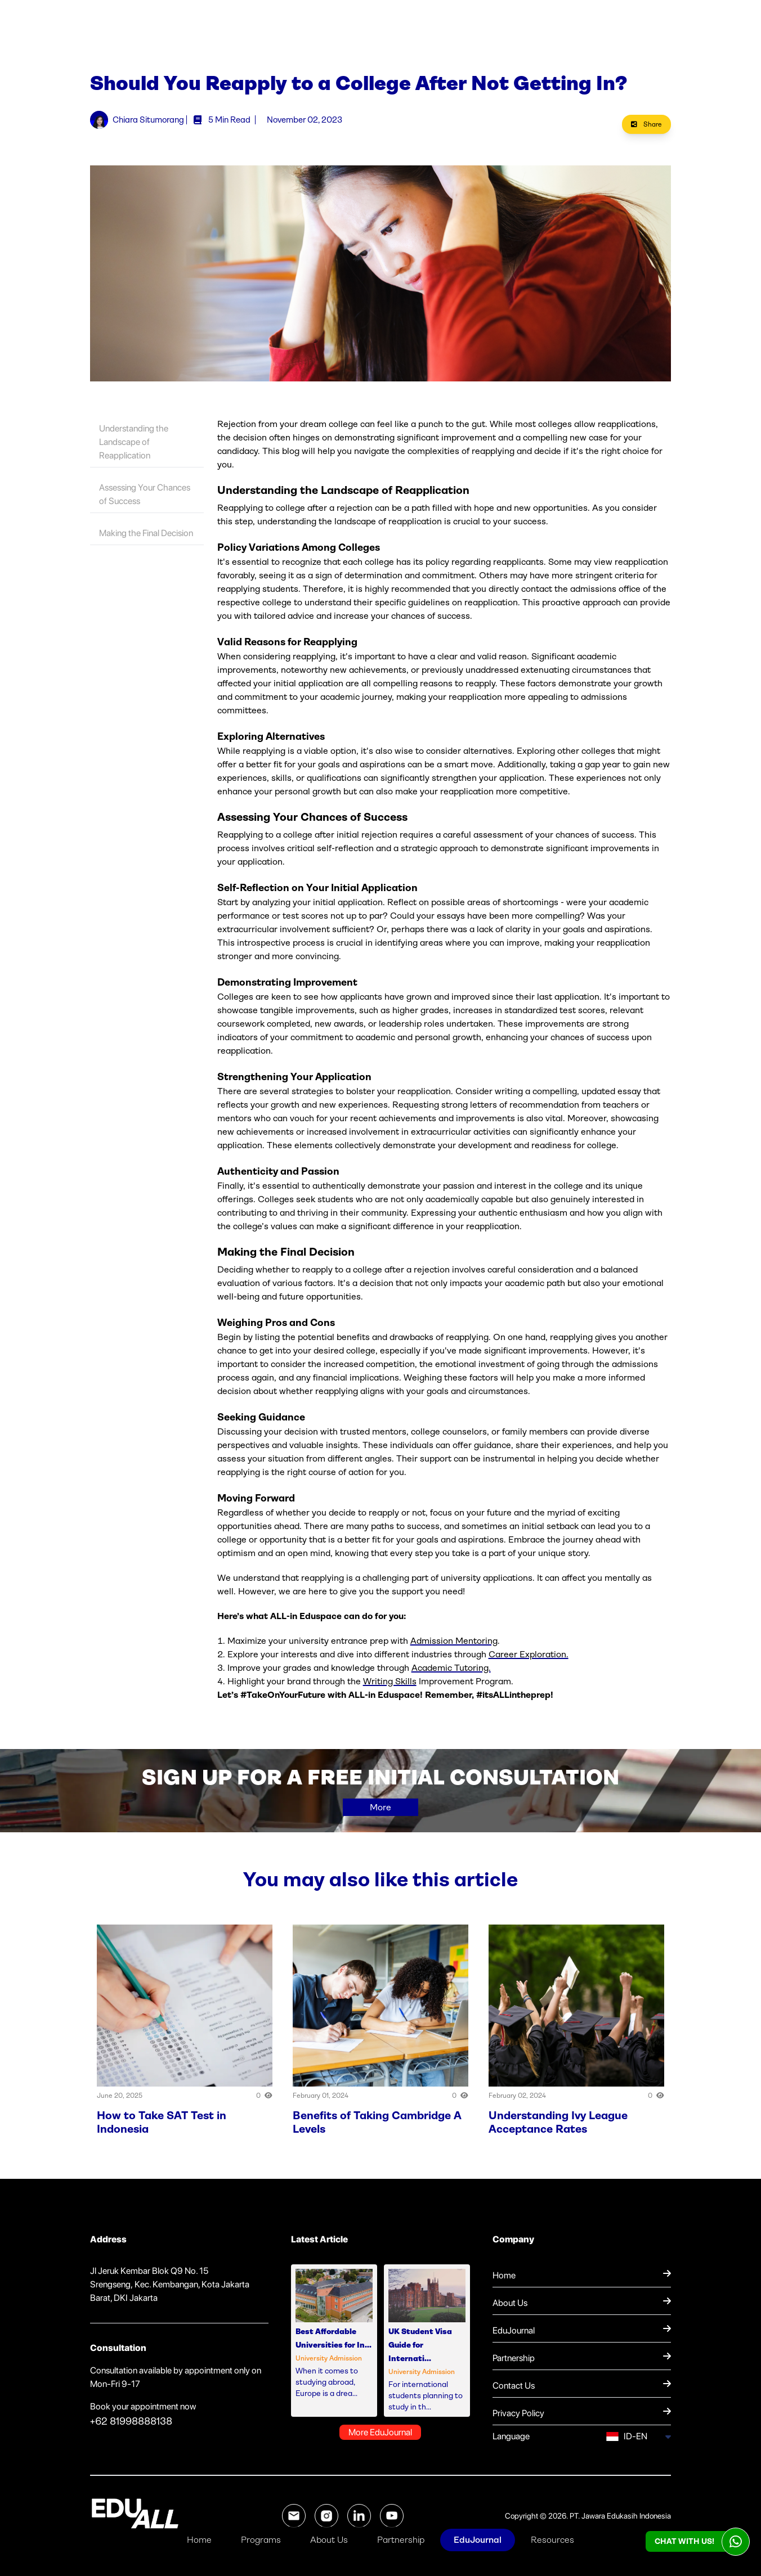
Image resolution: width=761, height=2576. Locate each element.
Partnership (400, 2539)
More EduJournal (380, 2432)
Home (199, 2539)
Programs (261, 2539)
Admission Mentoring (454, 1640)
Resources (552, 2539)
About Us (329, 2539)
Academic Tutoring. (451, 1667)
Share (646, 124)
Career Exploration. (528, 1654)
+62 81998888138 (131, 2421)
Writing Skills (390, 1681)
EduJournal (478, 2539)
